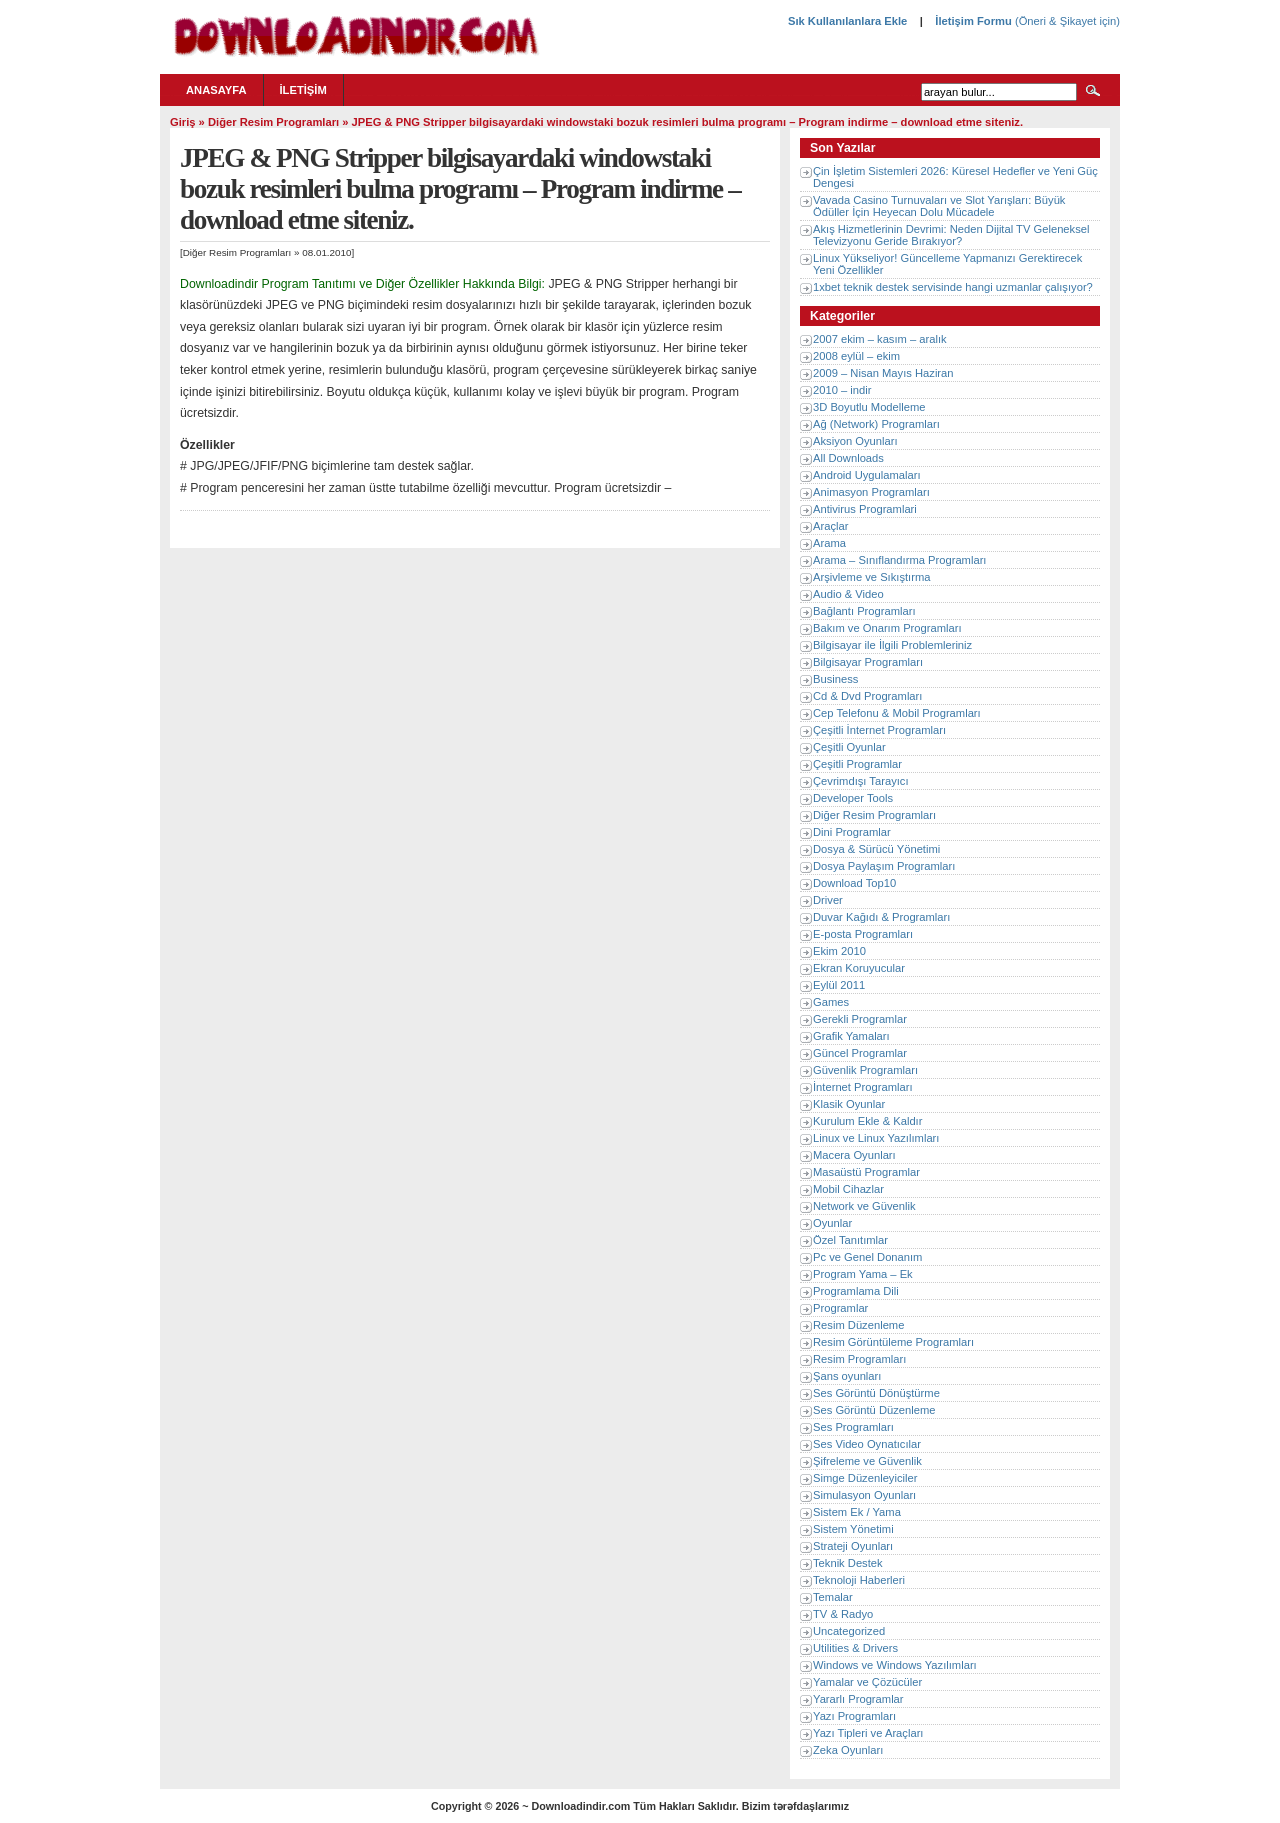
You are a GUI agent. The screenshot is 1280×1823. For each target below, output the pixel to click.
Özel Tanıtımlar (850, 1240)
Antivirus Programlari (865, 509)
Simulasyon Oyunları (864, 1495)
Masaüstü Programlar (866, 1172)
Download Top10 (854, 883)
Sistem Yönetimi (853, 1529)
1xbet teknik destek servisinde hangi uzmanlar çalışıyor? (953, 287)
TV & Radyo (843, 1614)
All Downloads (848, 458)
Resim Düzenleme (858, 1325)
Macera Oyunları (854, 1155)
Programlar (840, 1308)
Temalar (833, 1597)
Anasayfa (216, 90)
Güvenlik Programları (865, 1070)
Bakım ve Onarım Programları (887, 628)
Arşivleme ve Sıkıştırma (872, 577)
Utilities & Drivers (855, 1648)
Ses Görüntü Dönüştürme (876, 1393)
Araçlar (830, 526)
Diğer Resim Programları (273, 122)
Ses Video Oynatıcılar (867, 1444)
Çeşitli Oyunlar (849, 747)
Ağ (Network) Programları (876, 424)
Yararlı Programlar (858, 1699)
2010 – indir (842, 390)
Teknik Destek (848, 1563)
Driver (828, 900)
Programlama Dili (856, 1291)
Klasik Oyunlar (849, 1104)
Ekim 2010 (839, 951)
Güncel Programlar (860, 1053)
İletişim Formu (973, 21)
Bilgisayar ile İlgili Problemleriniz (892, 645)
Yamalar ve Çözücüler (867, 1682)
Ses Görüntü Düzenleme (874, 1410)
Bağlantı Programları (864, 611)
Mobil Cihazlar (848, 1189)
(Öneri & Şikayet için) (1066, 21)
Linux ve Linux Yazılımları (876, 1138)
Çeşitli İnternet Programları (879, 730)
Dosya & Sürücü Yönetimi (876, 849)
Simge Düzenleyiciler (865, 1478)
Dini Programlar (852, 832)
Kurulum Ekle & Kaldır (867, 1121)
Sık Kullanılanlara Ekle (847, 21)
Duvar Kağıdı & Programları (881, 917)
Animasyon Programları (871, 492)
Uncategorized (849, 1631)
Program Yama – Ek (863, 1274)
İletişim (303, 90)
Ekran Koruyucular (859, 968)
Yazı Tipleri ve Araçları (868, 1733)
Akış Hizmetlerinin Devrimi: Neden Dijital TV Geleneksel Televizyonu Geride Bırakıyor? (951, 235)
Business (835, 679)
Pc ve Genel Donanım (867, 1257)
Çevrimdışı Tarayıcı (861, 781)
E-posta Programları (863, 934)
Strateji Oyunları (853, 1546)
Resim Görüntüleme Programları (893, 1342)
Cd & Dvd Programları (867, 696)
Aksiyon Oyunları (855, 441)
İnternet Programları (863, 1087)
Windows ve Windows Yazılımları (895, 1665)
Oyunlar (832, 1223)
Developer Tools (853, 798)
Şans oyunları (847, 1376)
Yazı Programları (854, 1716)
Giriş (183, 122)
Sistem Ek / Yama (857, 1512)
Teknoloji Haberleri (859, 1580)
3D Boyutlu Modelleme (869, 407)
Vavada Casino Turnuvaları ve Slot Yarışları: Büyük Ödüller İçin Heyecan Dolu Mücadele (939, 206)
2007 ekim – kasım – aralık (880, 339)
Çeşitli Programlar (857, 764)
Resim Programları (859, 1359)
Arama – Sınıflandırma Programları (899, 560)
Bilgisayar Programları (868, 662)
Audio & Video (848, 594)
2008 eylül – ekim (856, 356)
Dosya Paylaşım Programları (884, 866)
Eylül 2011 (839, 985)
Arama (829, 543)
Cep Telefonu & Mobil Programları (897, 713)
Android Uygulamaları (867, 475)
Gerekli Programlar (860, 1019)
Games (831, 1002)
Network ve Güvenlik (864, 1206)
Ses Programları (853, 1427)
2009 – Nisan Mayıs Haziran (883, 373)
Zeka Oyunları (848, 1750)
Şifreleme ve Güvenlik (867, 1461)
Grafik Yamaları (851, 1036)
